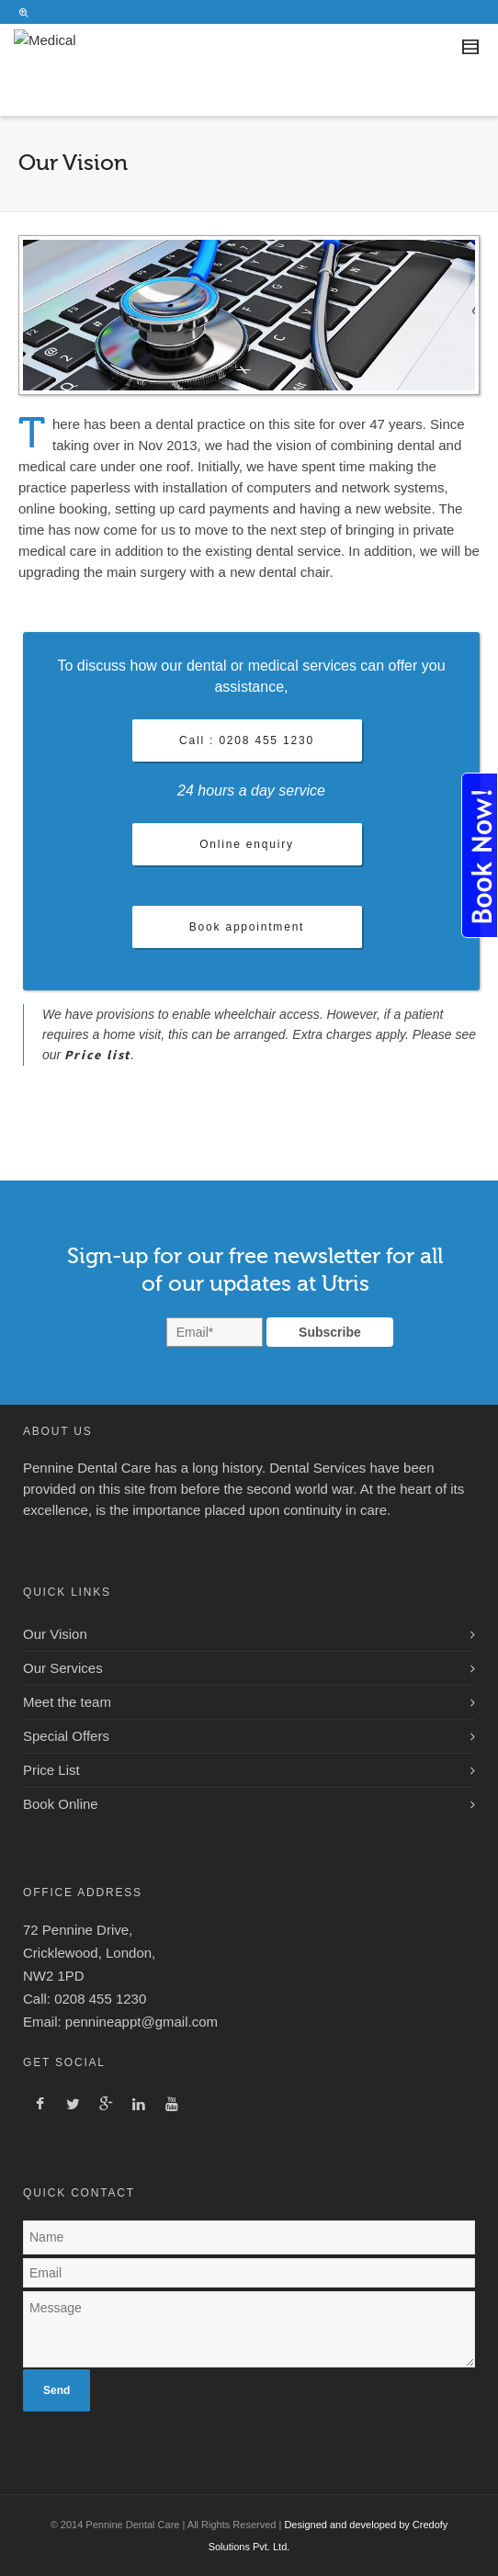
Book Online (60, 1804)
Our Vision (55, 1634)
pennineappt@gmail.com (141, 2021)
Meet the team (67, 1702)
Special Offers (66, 1736)
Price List (51, 1770)
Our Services (63, 1668)
